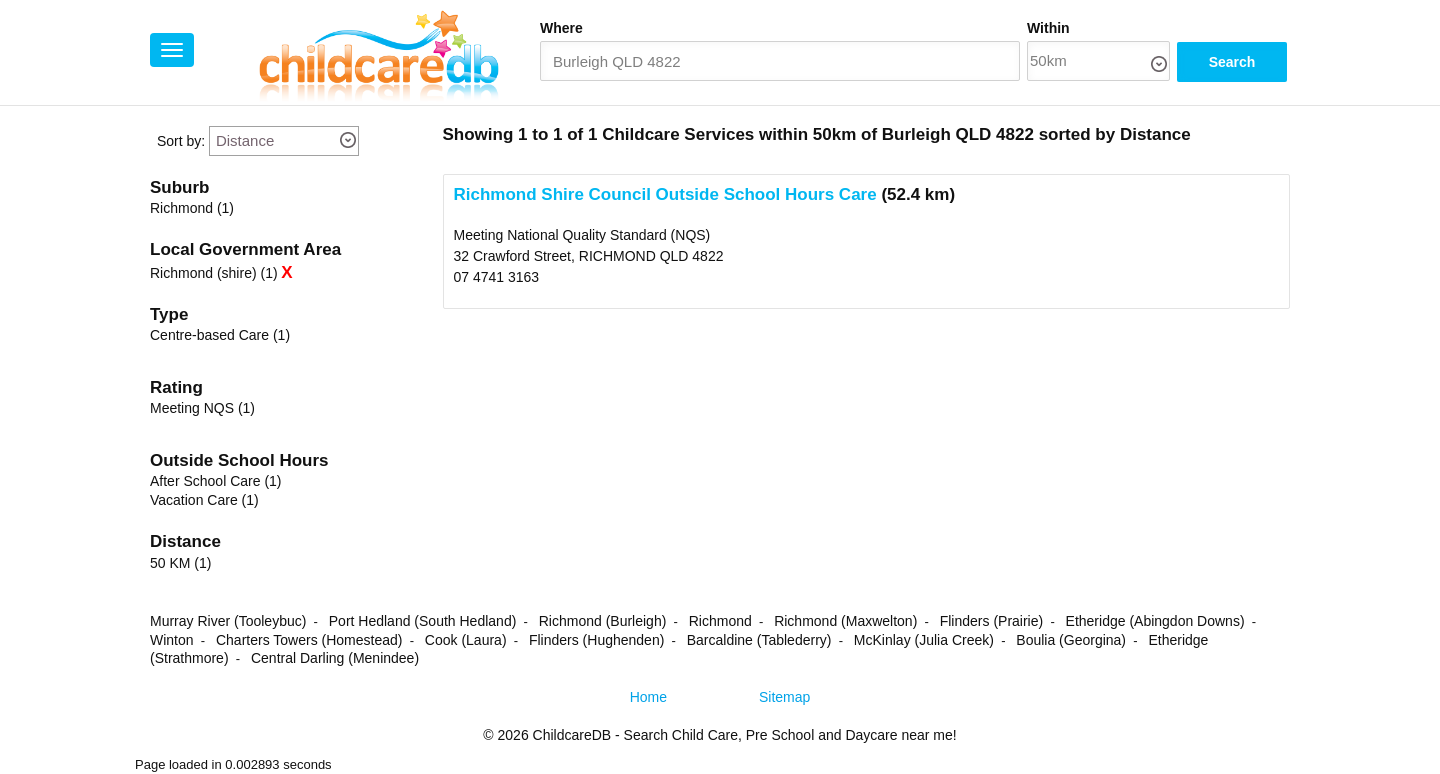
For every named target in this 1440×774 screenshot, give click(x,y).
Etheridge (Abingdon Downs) (1155, 621)
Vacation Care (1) (204, 500)
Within (1048, 28)
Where (561, 28)
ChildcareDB (572, 735)
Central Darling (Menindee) (335, 658)
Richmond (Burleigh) (603, 621)
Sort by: (181, 141)
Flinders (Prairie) (991, 621)
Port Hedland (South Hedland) (423, 621)
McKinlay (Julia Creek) (924, 640)
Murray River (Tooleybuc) (228, 621)
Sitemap (784, 697)
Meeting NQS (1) (202, 408)
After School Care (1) (216, 481)
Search (1232, 62)
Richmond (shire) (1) (214, 273)
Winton (172, 640)
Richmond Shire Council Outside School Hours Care (665, 194)
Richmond (720, 621)
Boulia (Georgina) (1071, 640)
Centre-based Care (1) (220, 335)
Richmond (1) (192, 208)
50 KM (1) (180, 563)
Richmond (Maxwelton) (845, 621)
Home (648, 697)
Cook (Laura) (466, 640)
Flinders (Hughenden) (596, 640)
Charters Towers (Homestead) (309, 640)
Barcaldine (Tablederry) (759, 640)
